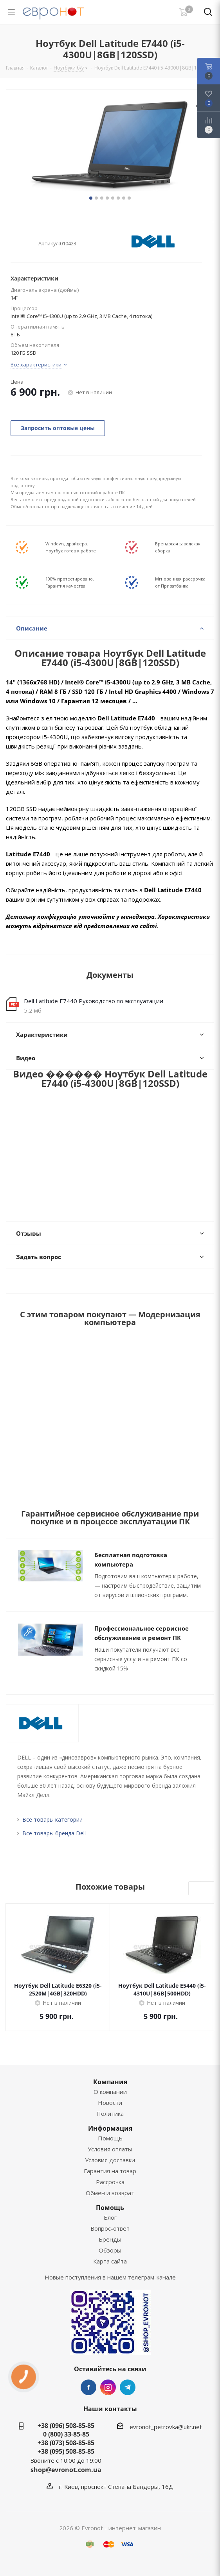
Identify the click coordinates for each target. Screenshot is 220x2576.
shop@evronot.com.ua (66, 2469)
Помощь (110, 2138)
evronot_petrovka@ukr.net (166, 2427)
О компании (110, 2091)
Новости (110, 2102)
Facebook (88, 2387)
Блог (110, 2217)
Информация (110, 2128)
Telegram (127, 2387)
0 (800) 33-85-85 (66, 2434)
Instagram (108, 2387)
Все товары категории (52, 1819)
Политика (110, 2113)
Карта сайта (110, 2261)
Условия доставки (110, 2160)
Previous (195, 1888)
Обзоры (110, 2250)
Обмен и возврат (110, 2193)
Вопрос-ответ (110, 2228)
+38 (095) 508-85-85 (66, 2451)
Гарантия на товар (110, 2171)
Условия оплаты (110, 2149)
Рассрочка (110, 2182)
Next (207, 1888)
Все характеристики (36, 364)
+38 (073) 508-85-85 (66, 2442)
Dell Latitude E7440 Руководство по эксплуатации (93, 1001)
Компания (110, 2082)
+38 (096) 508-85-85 (66, 2425)
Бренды (110, 2239)
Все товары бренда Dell (54, 1833)
